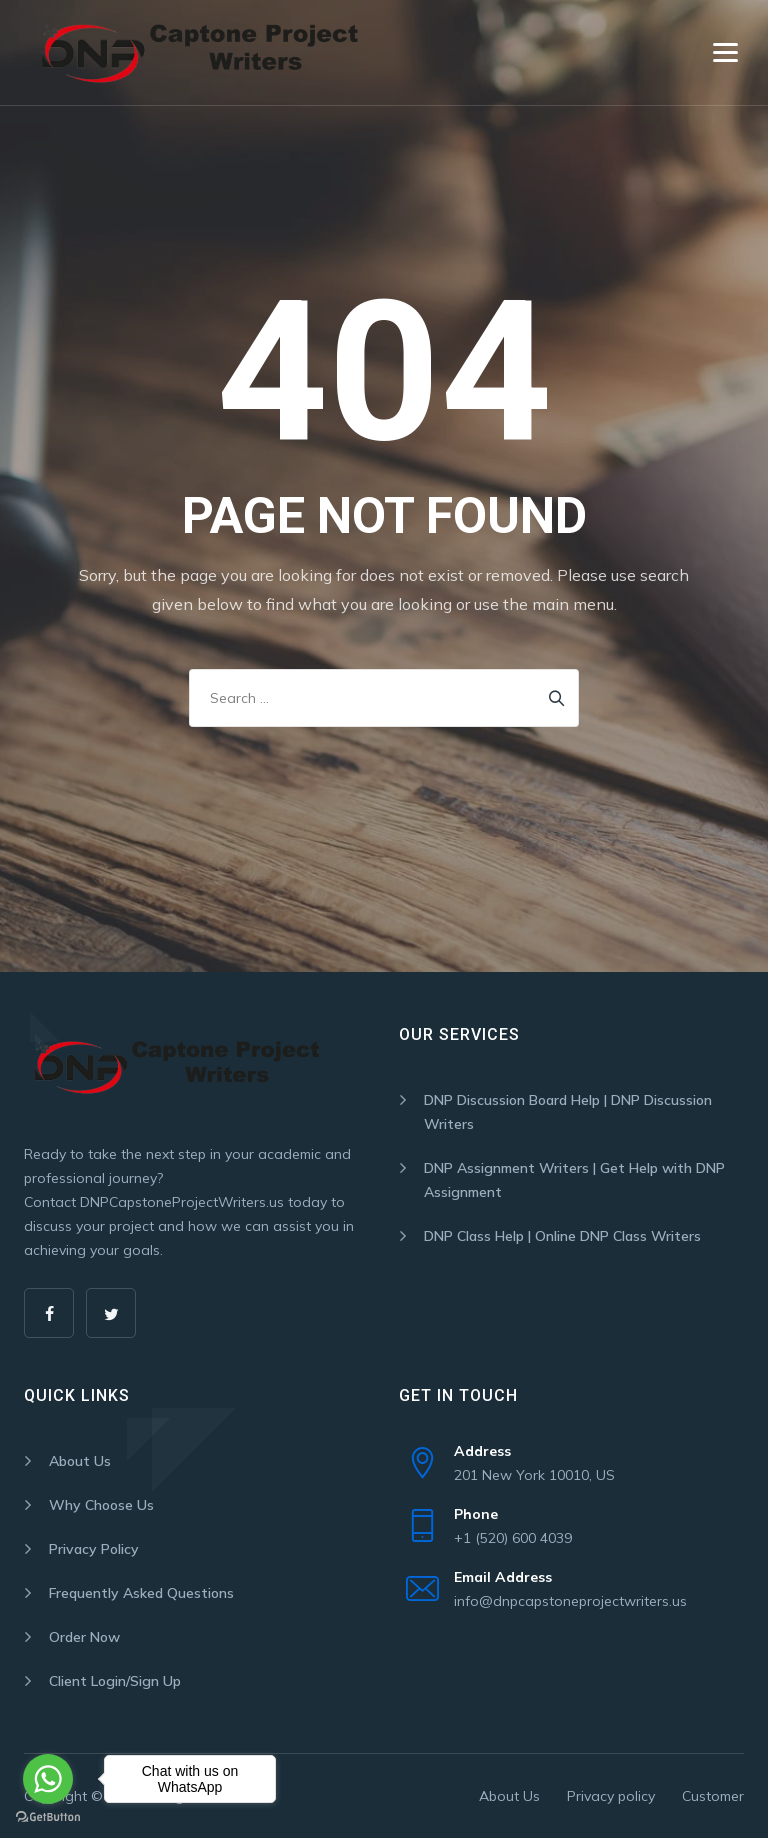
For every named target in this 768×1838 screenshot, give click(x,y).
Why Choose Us (101, 1505)
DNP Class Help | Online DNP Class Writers (562, 1236)
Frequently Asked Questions (141, 1593)
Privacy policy (611, 1796)
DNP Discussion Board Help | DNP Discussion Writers (568, 1112)
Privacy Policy (94, 1549)
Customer (713, 1796)
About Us (80, 1461)
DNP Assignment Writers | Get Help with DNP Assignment (574, 1180)
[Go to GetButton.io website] (48, 1817)
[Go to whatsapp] (48, 1779)
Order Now (84, 1637)
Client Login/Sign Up (115, 1681)
